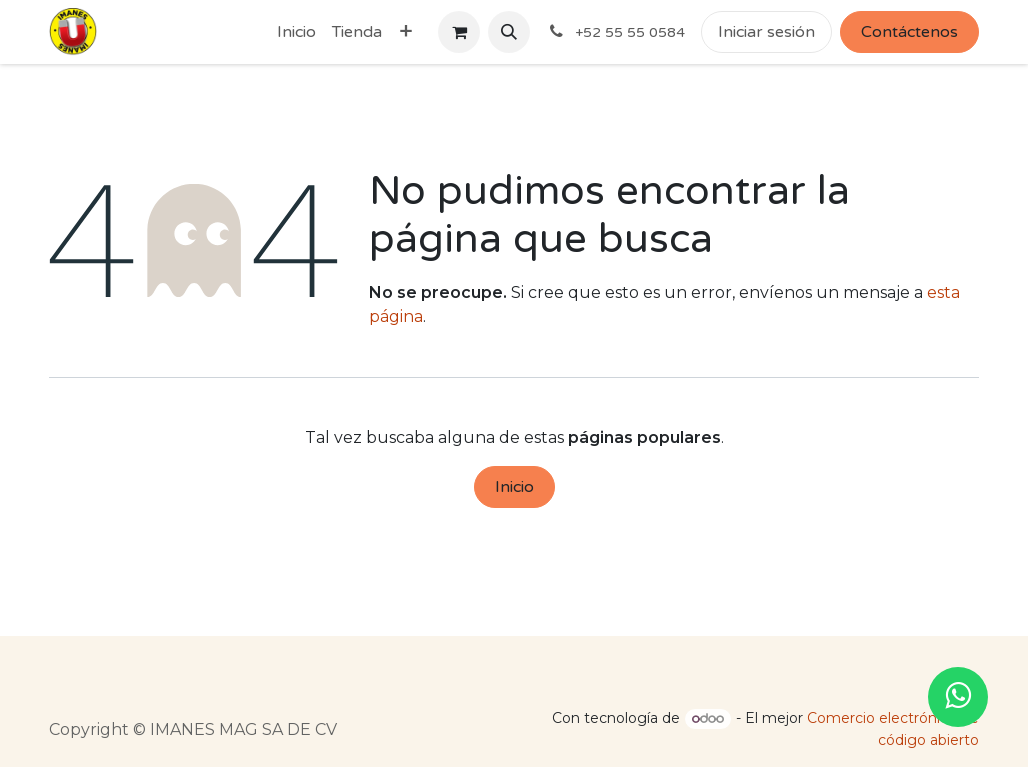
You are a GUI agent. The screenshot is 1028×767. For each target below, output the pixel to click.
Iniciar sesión (766, 32)
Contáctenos (909, 32)
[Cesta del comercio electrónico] (459, 32)
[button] (509, 32)
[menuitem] (296, 32)
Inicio (514, 487)
